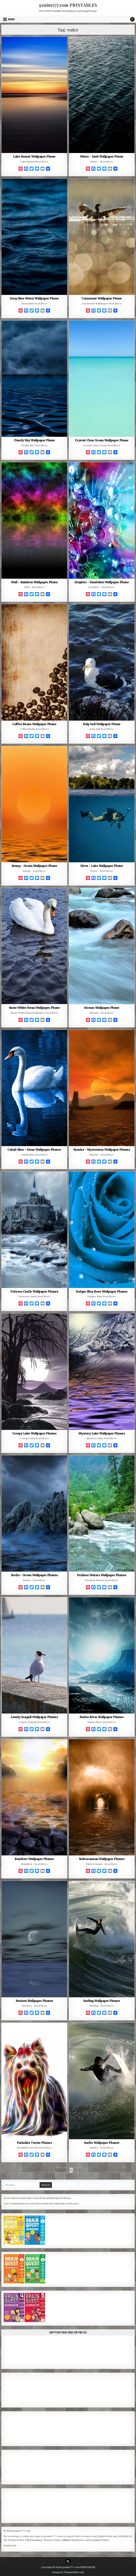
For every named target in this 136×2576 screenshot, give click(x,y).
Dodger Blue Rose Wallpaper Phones (102, 1291)
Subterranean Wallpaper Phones (102, 1859)
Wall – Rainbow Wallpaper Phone (34, 582)
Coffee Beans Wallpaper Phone (34, 724)
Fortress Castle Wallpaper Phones (34, 1291)
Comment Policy (99, 2540)
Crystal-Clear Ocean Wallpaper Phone (102, 440)
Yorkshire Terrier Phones (34, 2142)
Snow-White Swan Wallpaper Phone (34, 1007)
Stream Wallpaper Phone (101, 1007)
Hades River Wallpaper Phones (102, 1717)
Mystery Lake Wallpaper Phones (101, 1433)
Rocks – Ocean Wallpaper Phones (34, 1575)
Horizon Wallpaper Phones (34, 2001)
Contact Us (10, 2545)
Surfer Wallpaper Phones (101, 2142)
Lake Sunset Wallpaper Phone (34, 156)
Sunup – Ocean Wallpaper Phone (34, 866)
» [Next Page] (80, 2170)
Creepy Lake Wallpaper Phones (34, 1433)
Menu (11, 19)
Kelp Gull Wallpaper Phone (101, 724)
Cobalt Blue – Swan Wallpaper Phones (34, 1149)
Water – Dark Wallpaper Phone (101, 156)
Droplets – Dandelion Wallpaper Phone (101, 582)
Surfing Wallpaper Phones (101, 2001)
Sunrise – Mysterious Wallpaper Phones (101, 1149)
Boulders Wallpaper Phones (34, 1859)
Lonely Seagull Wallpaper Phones (34, 1717)
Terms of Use (16, 2540)
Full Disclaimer (34, 2540)
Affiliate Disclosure (73, 2540)
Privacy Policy (52, 2540)
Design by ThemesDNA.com (68, 2572)
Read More (41, 161)
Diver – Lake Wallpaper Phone (101, 866)
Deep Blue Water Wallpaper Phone (34, 298)
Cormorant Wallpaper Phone (102, 298)
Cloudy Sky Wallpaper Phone (34, 440)
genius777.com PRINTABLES (68, 5)
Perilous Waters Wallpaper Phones (101, 1575)
